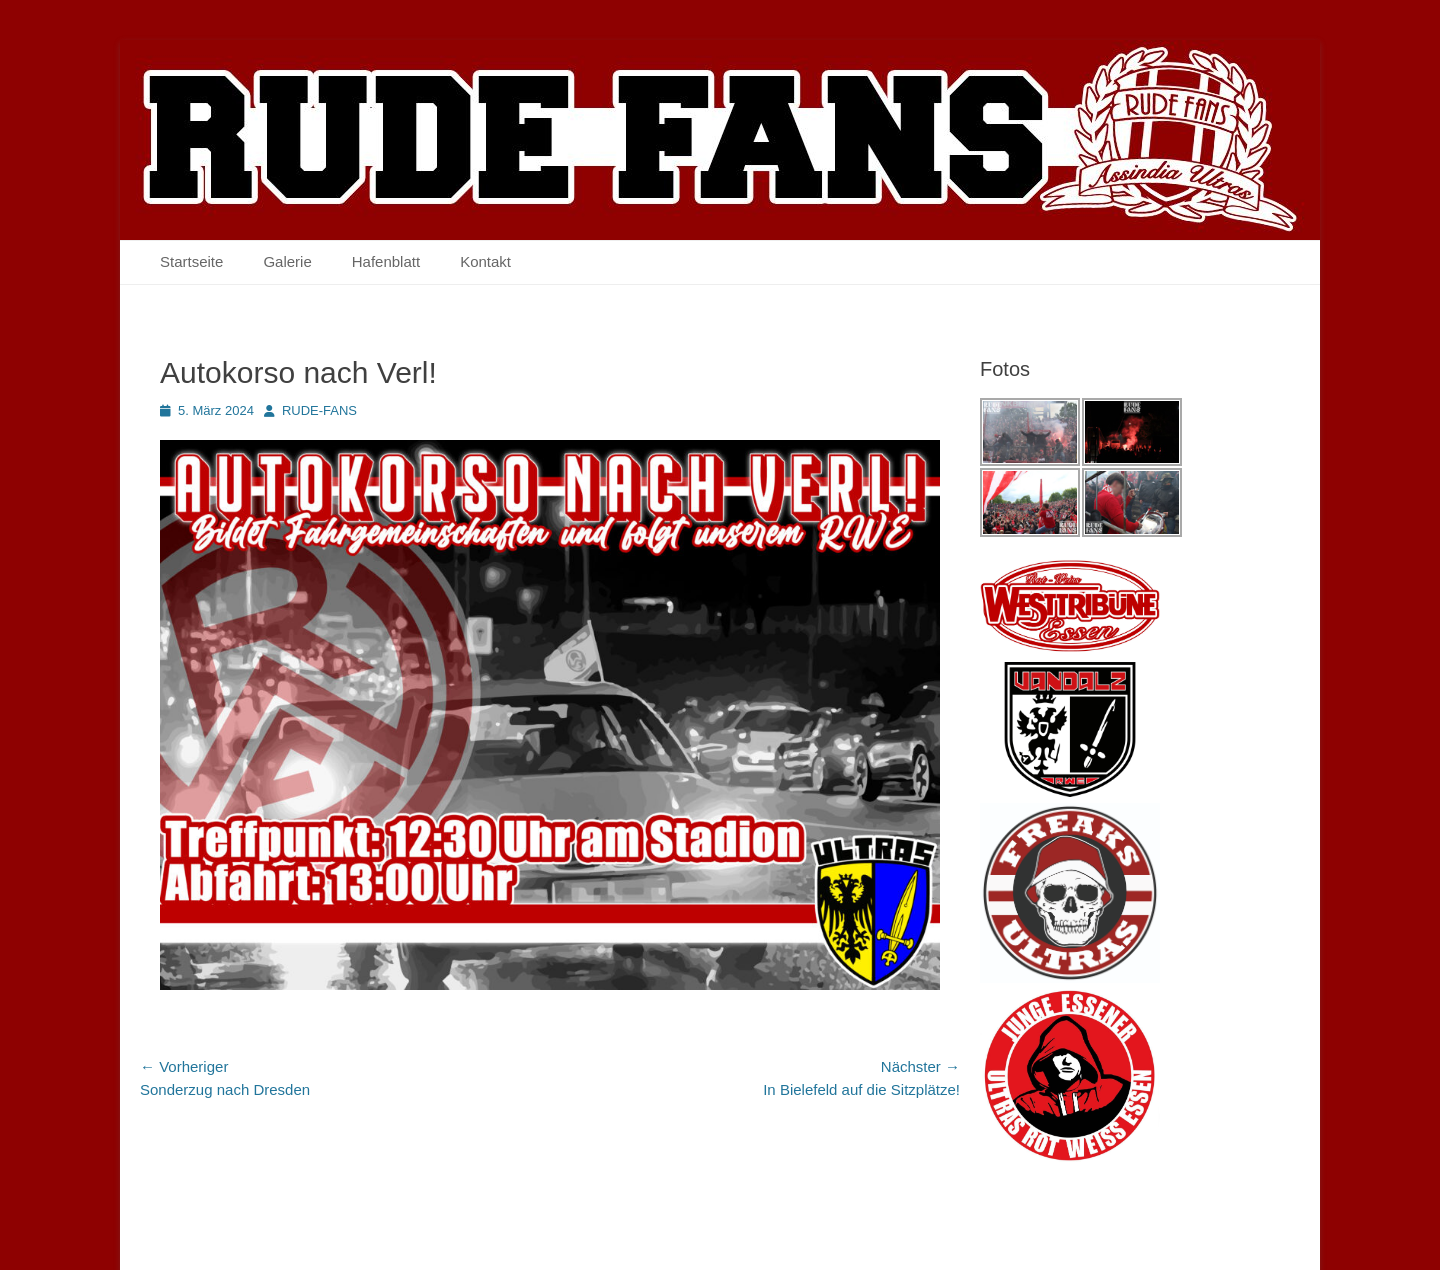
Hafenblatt (386, 261)
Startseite (191, 261)
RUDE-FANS (319, 410)
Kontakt (485, 261)
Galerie (287, 261)
